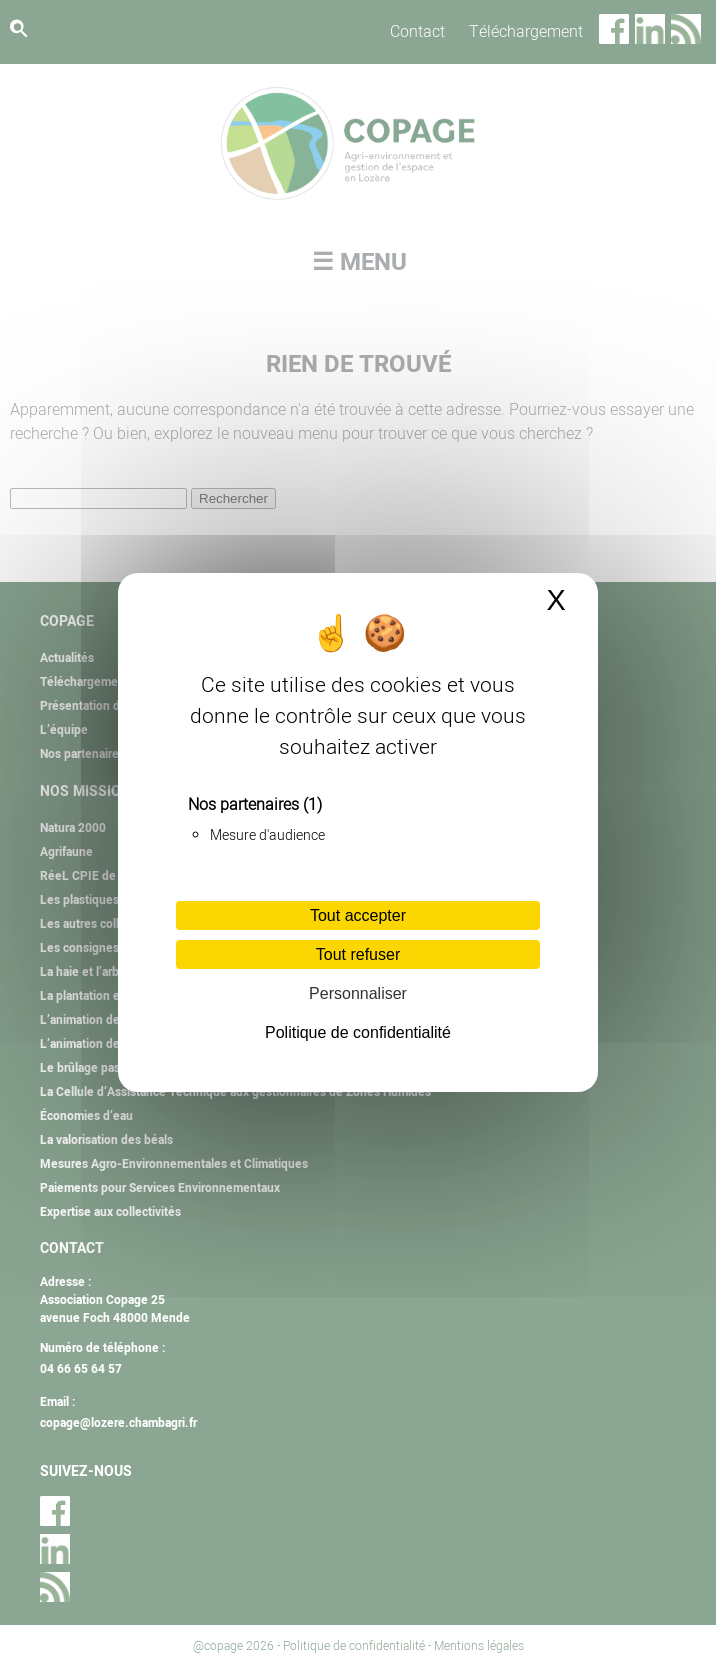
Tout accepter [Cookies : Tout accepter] (358, 915)
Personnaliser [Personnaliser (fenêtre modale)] (358, 993)
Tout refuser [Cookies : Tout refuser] (358, 954)
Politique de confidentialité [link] (358, 1032)
